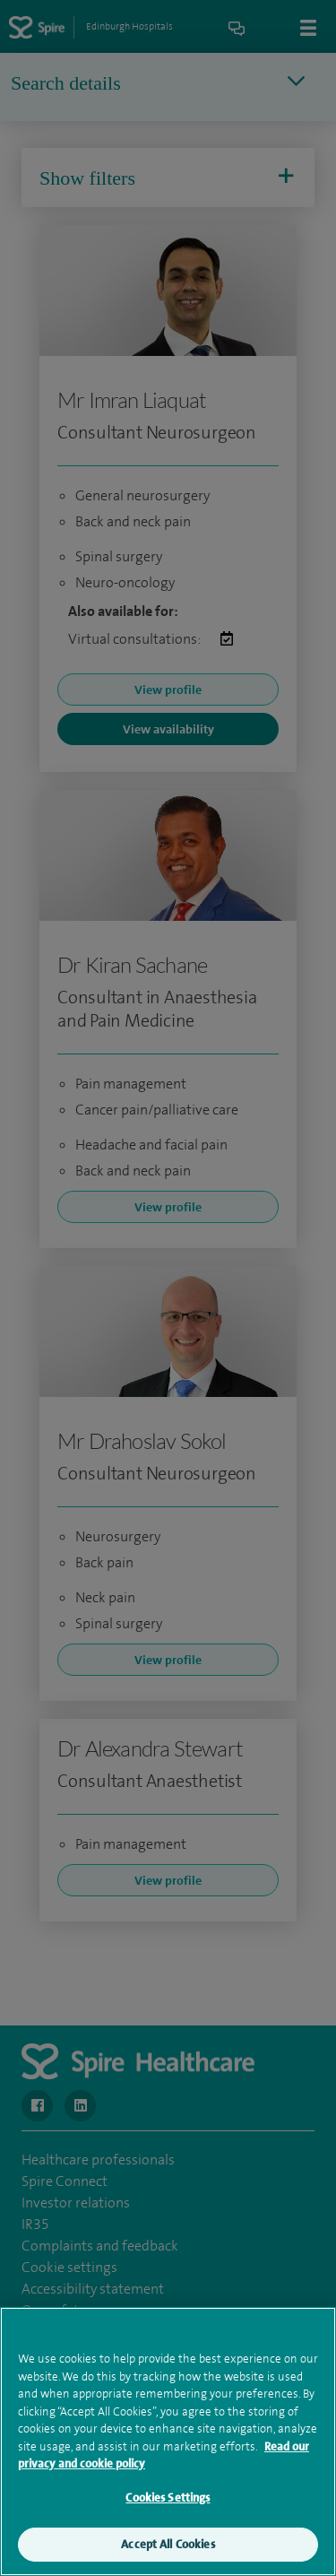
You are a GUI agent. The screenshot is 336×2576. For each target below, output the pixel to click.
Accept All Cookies (167, 2552)
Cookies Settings (167, 2504)
